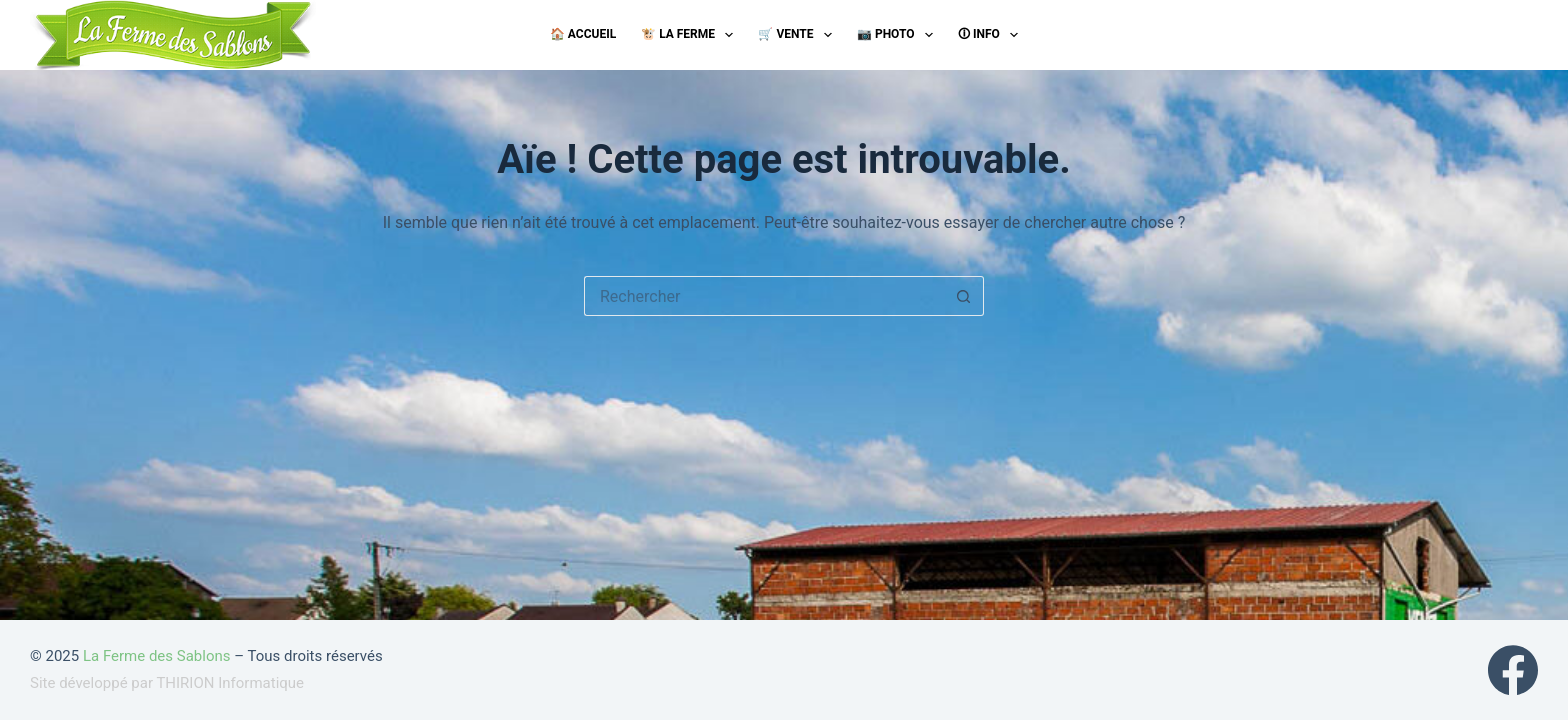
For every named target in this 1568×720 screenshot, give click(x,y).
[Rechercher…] (764, 296)
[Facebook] (1513, 670)
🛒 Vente (798, 35)
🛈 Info (992, 35)
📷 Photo (899, 35)
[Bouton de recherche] (964, 296)
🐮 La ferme (691, 35)
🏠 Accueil (583, 34)
